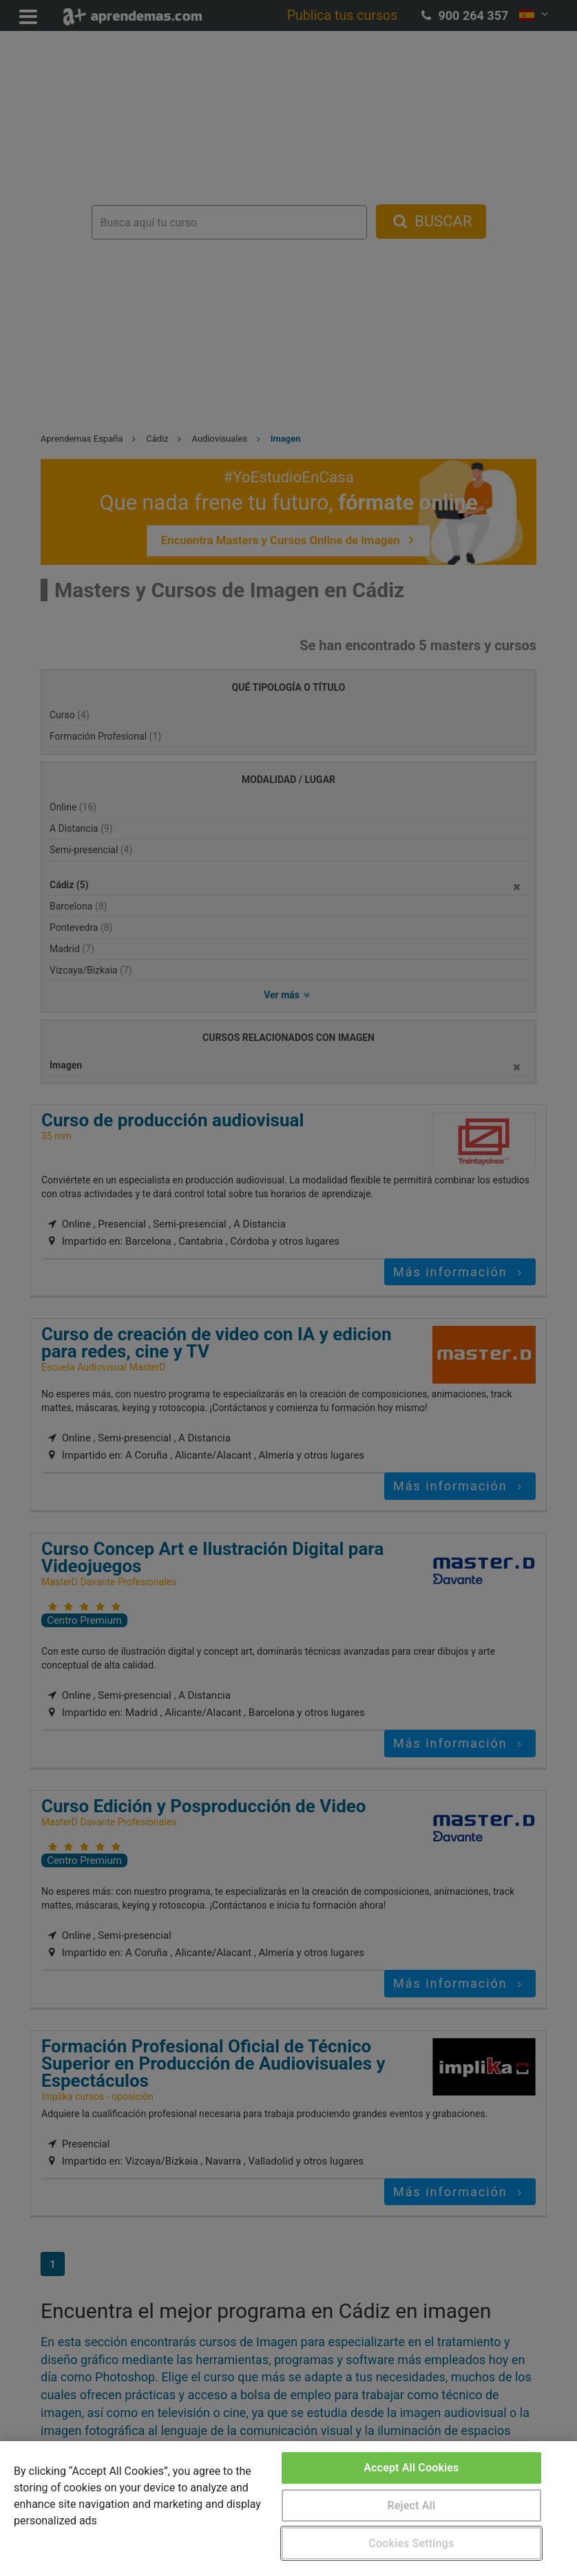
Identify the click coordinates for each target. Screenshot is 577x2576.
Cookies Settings (411, 2543)
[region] (288, 2508)
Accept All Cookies (411, 2467)
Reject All (412, 2505)
